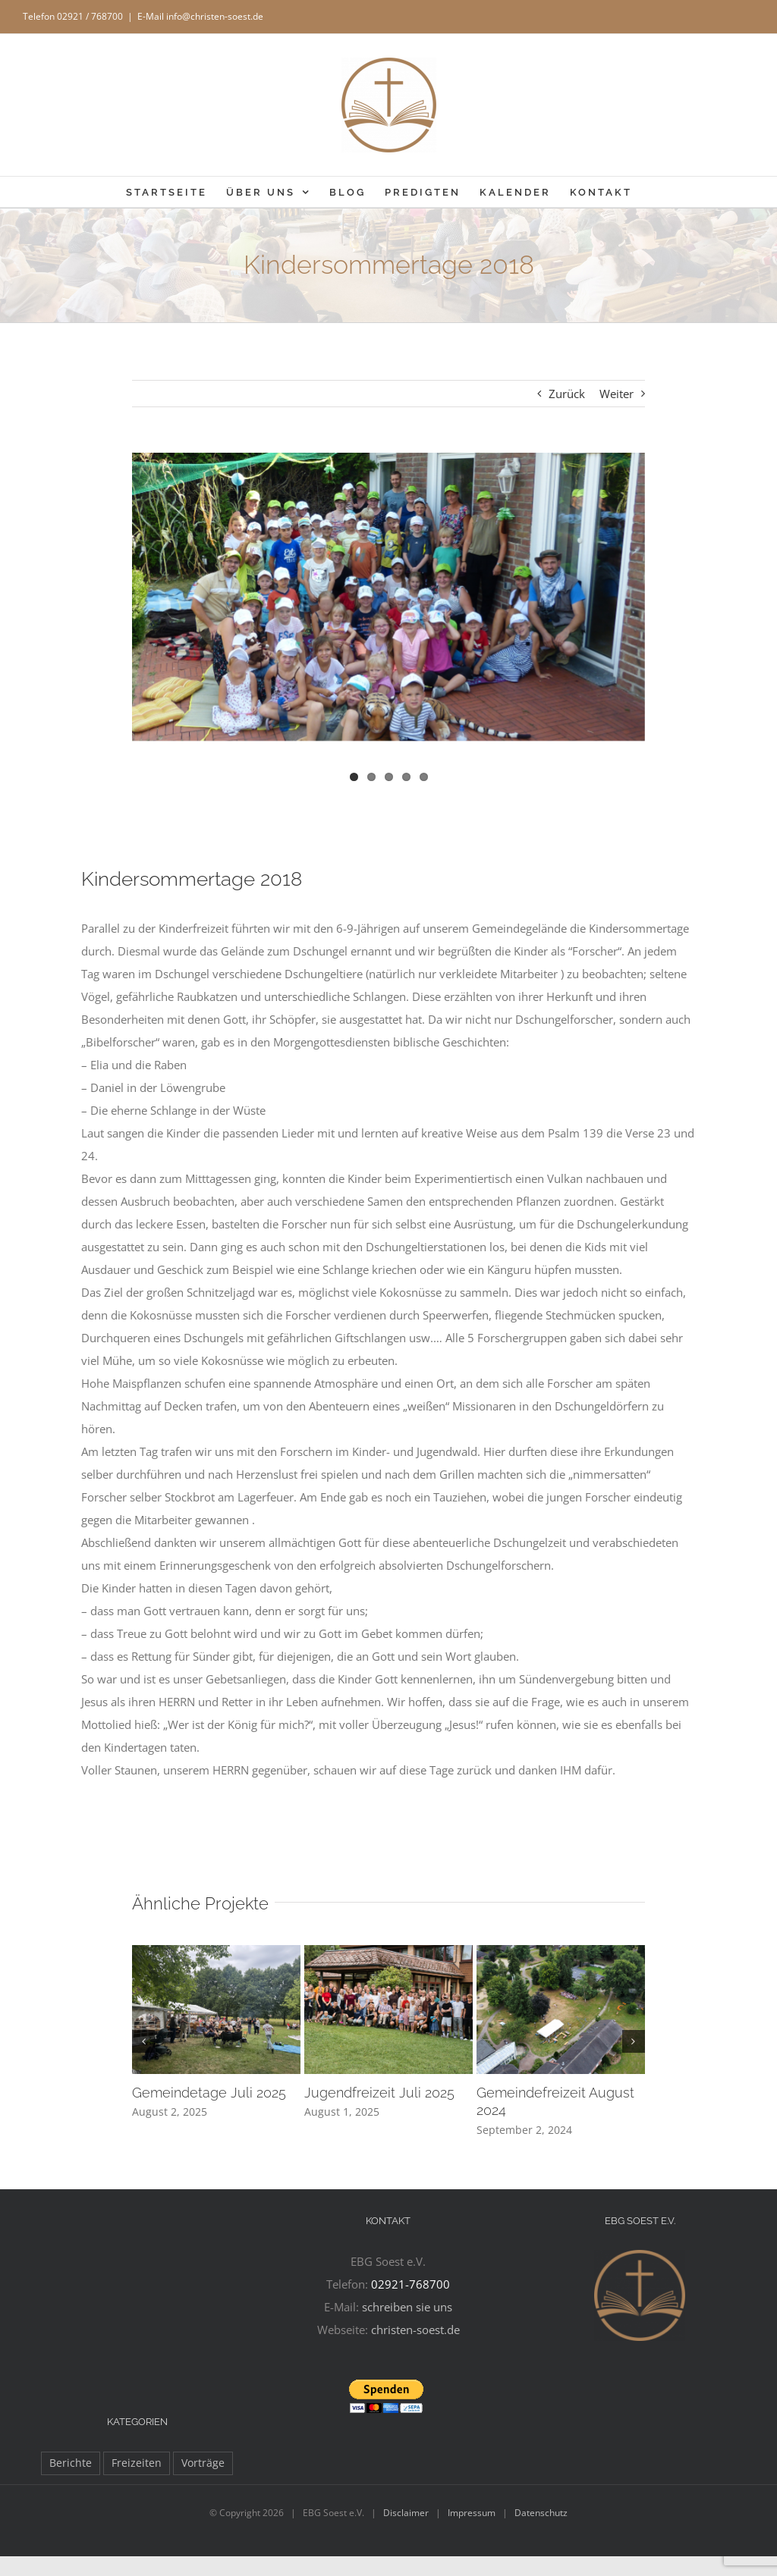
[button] (143, 2041)
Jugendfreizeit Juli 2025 (379, 2093)
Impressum (471, 2512)
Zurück (567, 393)
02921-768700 (410, 2284)
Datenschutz (541, 2512)
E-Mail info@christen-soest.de (200, 16)
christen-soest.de (415, 2329)
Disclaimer (406, 2512)
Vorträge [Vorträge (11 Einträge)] (203, 2463)
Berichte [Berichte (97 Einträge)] (70, 2463)
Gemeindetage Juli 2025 (209, 2093)
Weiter (616, 393)
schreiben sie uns (407, 2306)
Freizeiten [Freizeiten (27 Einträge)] (137, 2463)
